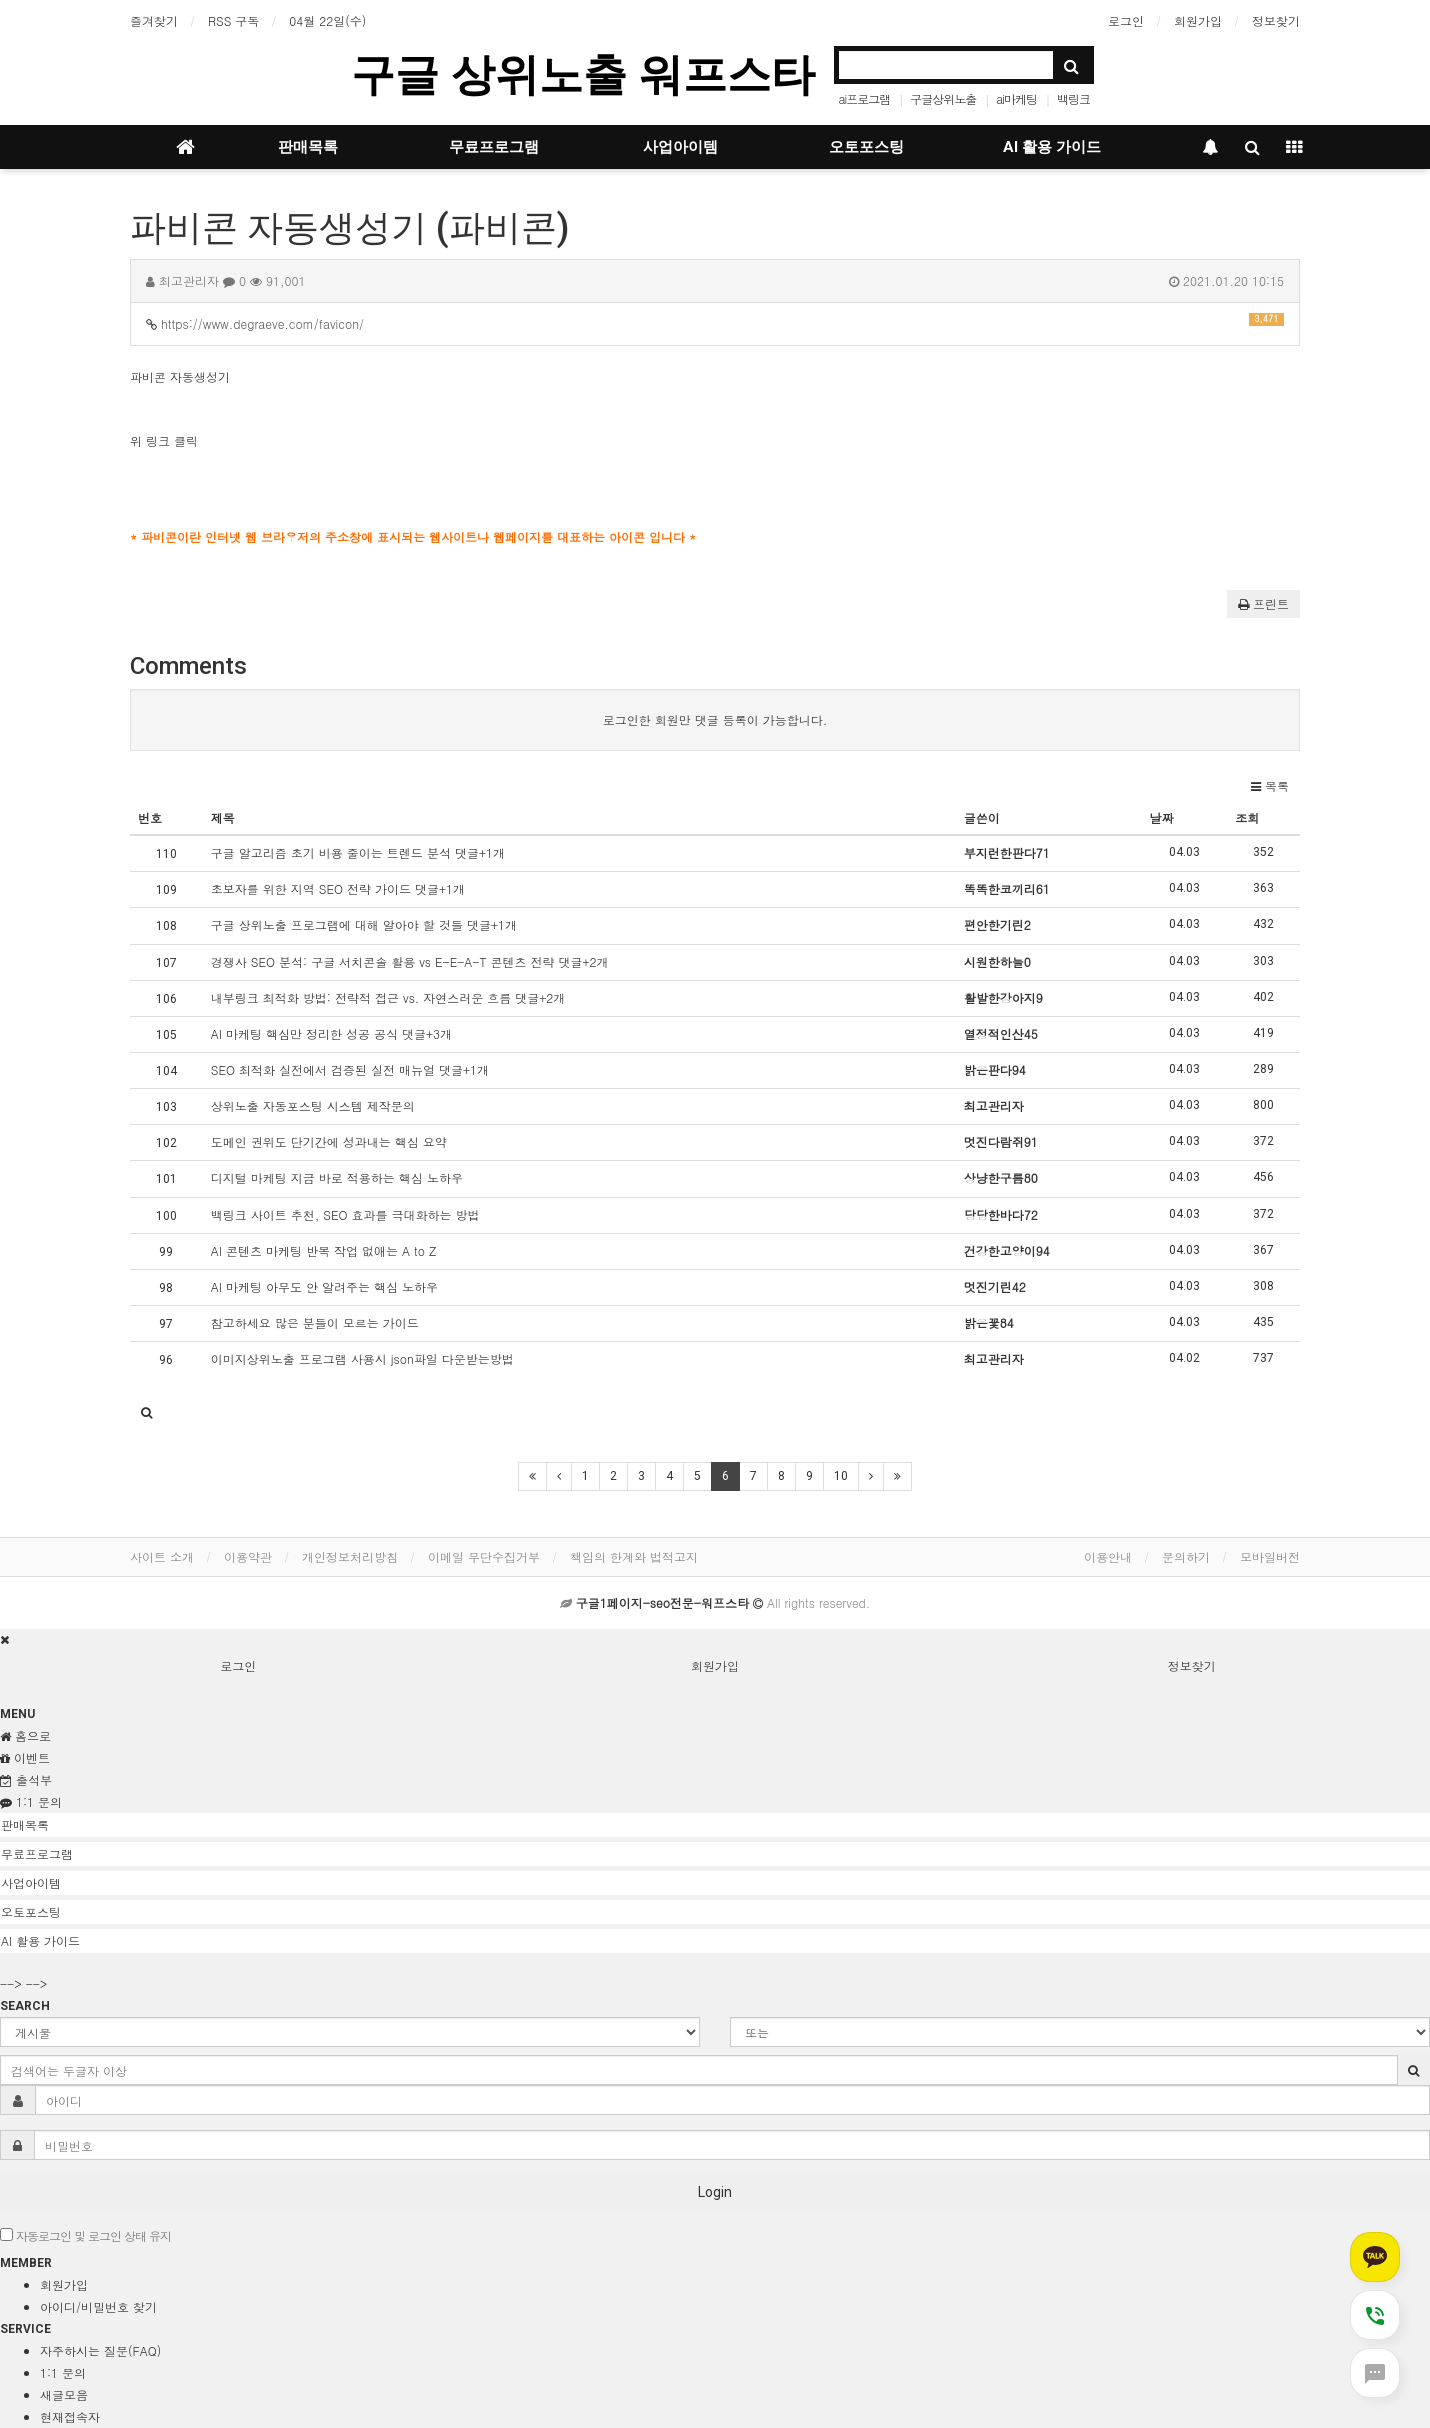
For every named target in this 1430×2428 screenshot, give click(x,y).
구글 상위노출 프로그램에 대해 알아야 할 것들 (364, 924)
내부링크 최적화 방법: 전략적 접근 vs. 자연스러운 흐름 (388, 997)
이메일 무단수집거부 (484, 1556)
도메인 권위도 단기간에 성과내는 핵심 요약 (329, 1141)
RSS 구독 (233, 20)
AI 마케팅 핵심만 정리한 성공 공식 (331, 1033)
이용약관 (248, 1556)
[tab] (715, 1825)
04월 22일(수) (327, 20)
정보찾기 (1276, 20)
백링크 (1073, 98)
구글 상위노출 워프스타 (583, 74)
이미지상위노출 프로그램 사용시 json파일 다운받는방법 (362, 1358)
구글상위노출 (943, 98)
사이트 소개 (162, 1556)
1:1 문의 (63, 2372)
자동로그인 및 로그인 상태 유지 (85, 2235)
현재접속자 (70, 2416)
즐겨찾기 (154, 20)
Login (715, 2192)
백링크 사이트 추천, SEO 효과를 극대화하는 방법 (345, 1214)
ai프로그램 (864, 98)
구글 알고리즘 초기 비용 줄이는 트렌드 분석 (358, 852)
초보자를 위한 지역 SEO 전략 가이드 (338, 888)
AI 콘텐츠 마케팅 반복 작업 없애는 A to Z (323, 1250)
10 (841, 1476)
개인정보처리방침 (350, 1556)
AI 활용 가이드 (1052, 147)
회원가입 (1198, 20)
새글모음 (64, 2394)
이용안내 (1108, 1556)
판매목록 (308, 147)
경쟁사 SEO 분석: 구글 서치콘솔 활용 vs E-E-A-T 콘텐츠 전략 (410, 961)
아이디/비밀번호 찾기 (98, 2306)
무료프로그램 (494, 147)
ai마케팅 (1016, 98)
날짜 (1162, 817)
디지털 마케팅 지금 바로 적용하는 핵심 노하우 (337, 1177)
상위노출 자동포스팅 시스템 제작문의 (313, 1105)
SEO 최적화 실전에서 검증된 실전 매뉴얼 (350, 1069)
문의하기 (1186, 1556)
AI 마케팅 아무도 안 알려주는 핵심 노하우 (324, 1286)
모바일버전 (1270, 1556)
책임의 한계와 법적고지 (634, 1556)
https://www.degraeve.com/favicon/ (715, 321)
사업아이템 (680, 147)
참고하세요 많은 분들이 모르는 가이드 (315, 1322)
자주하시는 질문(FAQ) (100, 2350)
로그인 (1126, 20)
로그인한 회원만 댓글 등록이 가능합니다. (715, 719)
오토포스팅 (866, 147)
